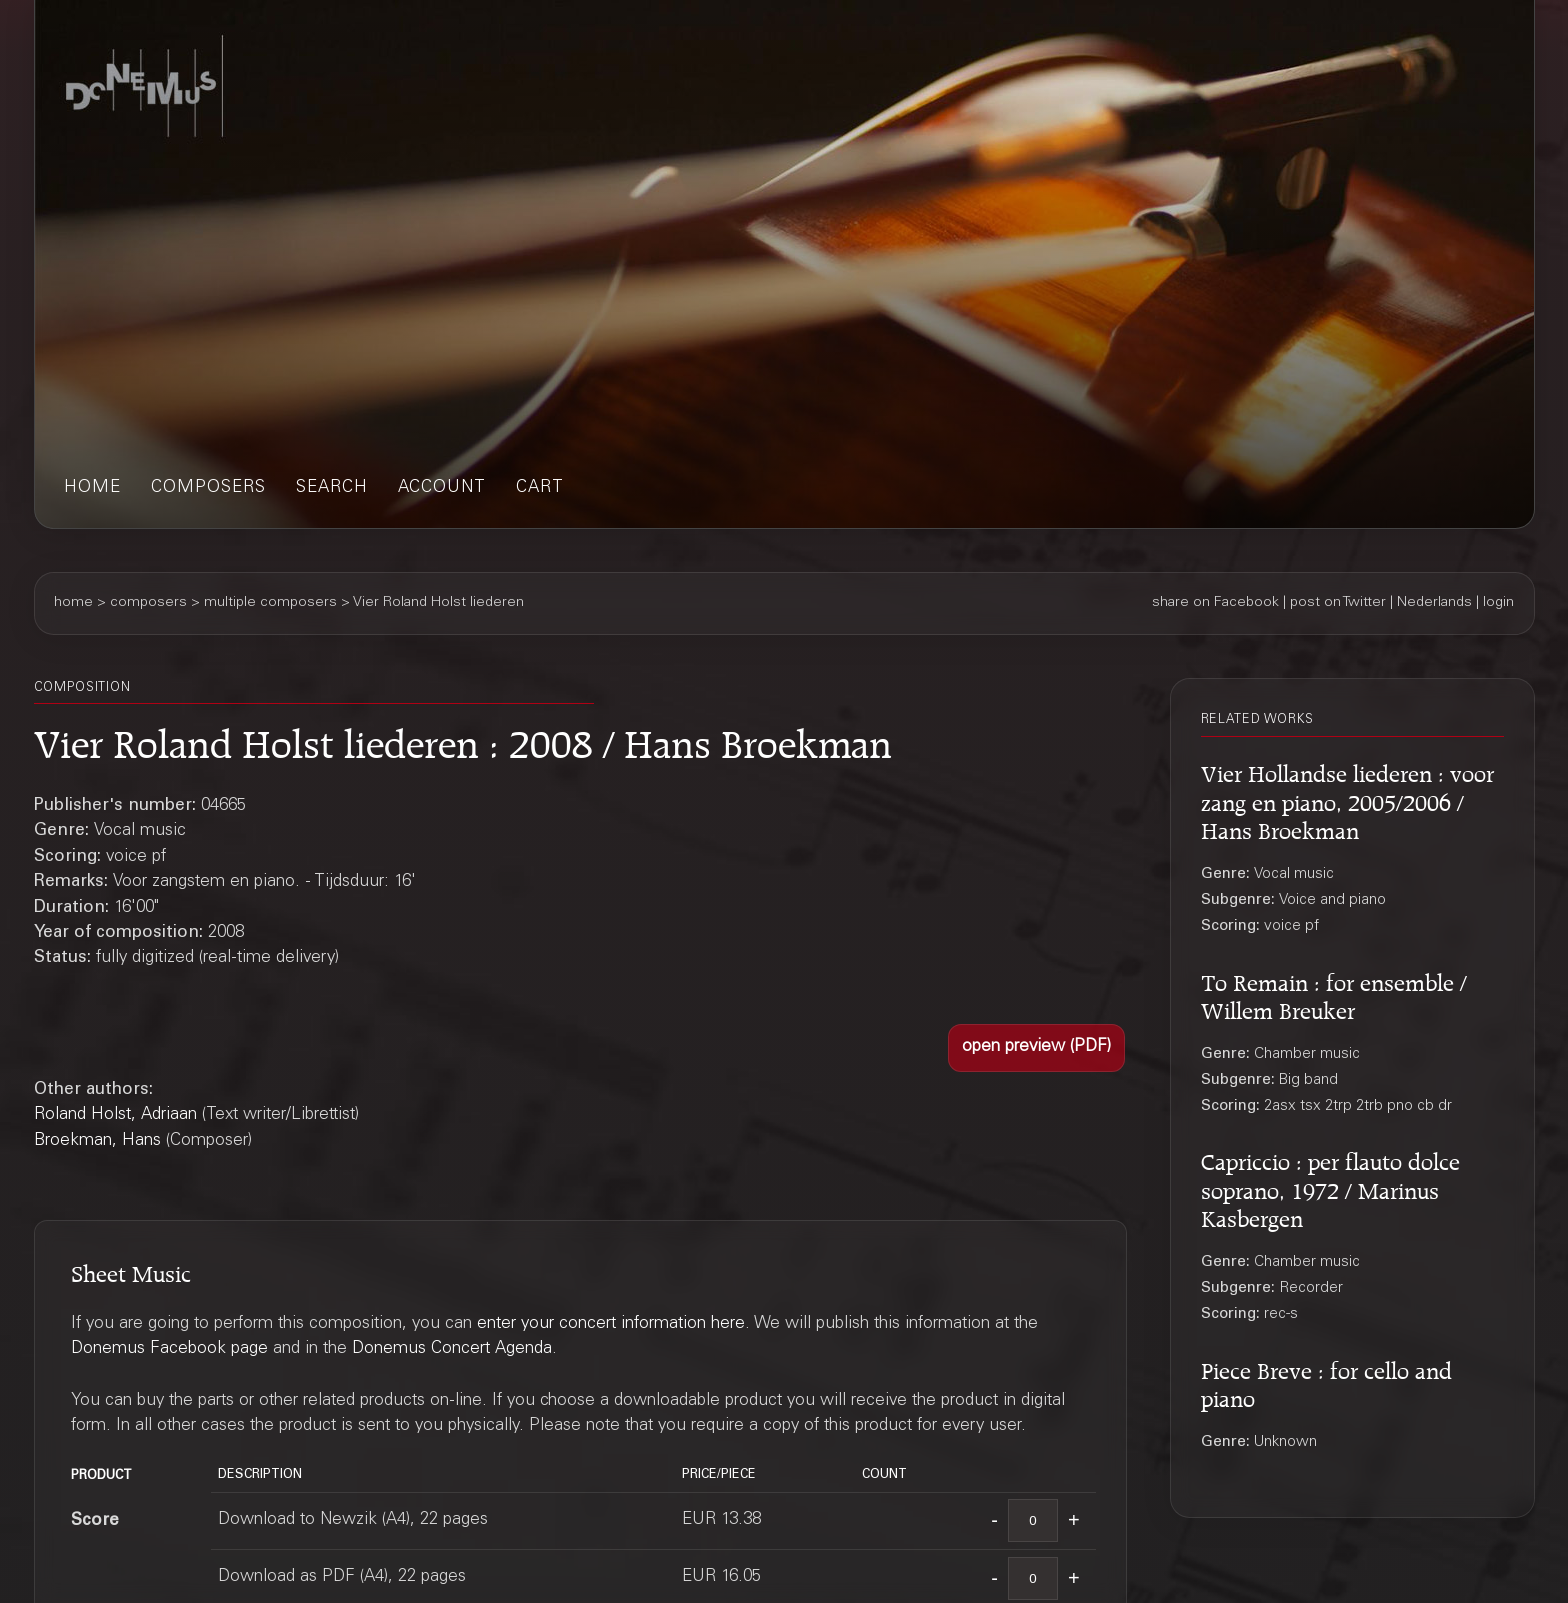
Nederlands (1434, 603)
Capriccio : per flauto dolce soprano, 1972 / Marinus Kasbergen (1330, 1187)
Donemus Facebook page (169, 1349)
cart (540, 488)
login (1498, 603)
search (332, 488)
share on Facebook (1215, 603)
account (442, 488)
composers (208, 488)
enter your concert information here (611, 1324)
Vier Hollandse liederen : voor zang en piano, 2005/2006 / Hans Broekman (1347, 799)
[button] (1036, 1048)
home (92, 488)
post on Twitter (1338, 603)
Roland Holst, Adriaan (115, 1115)
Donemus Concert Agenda (452, 1349)
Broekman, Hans (97, 1141)
